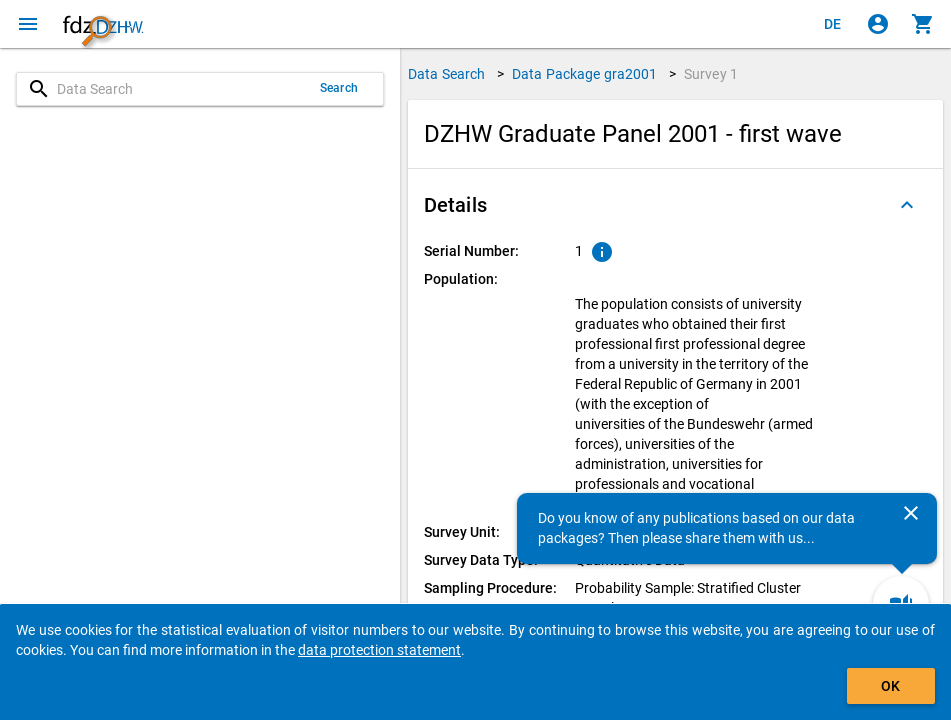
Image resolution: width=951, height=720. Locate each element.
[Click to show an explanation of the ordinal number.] (602, 252)
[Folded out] (907, 205)
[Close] (911, 513)
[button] (675, 205)
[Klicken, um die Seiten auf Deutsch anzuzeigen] (833, 24)
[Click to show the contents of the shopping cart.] (923, 24)
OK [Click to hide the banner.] (890, 686)
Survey (711, 74)
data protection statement (379, 650)
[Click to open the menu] (28, 24)
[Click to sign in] (878, 24)
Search (339, 88)
